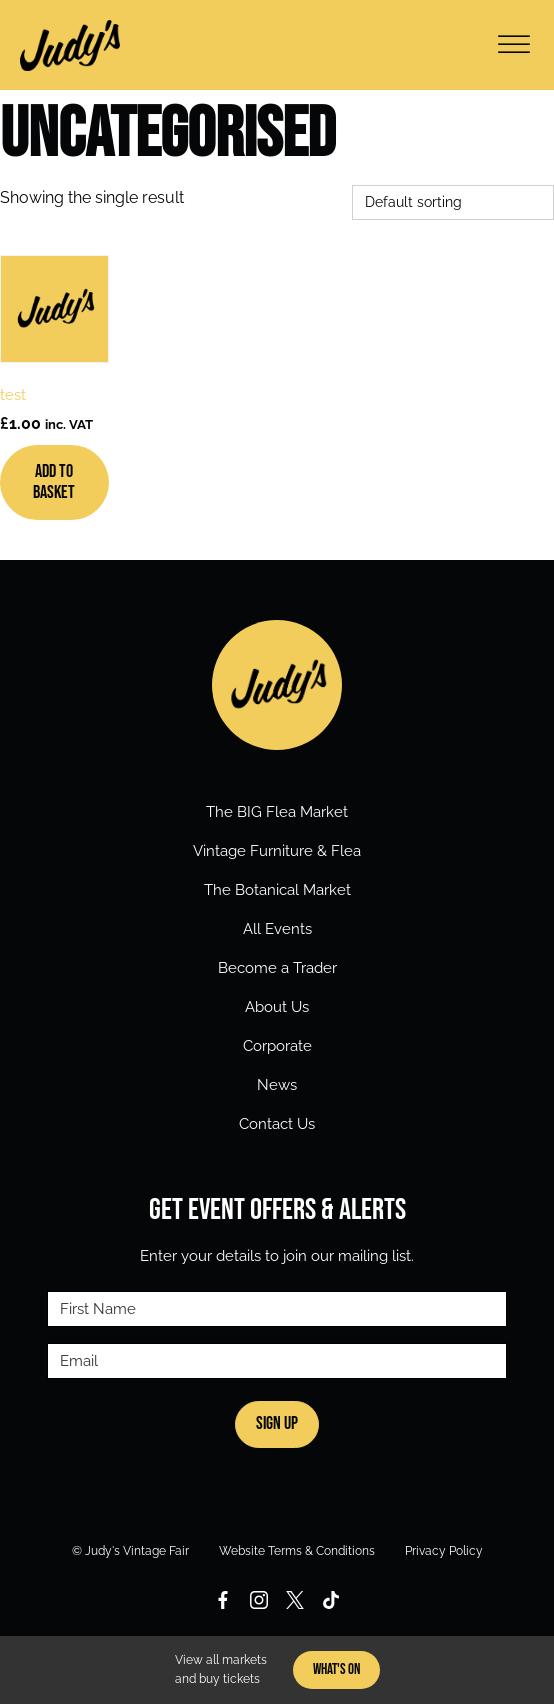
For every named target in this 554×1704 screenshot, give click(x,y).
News (277, 1085)
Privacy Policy (444, 1551)
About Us (277, 1007)
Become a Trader (277, 968)
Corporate (277, 1046)
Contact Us (277, 1124)
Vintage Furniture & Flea (277, 851)
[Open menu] (514, 45)
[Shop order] (453, 202)
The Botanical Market (277, 890)
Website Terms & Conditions (297, 1551)
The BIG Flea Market (277, 812)
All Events (277, 929)
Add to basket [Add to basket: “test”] (54, 482)
